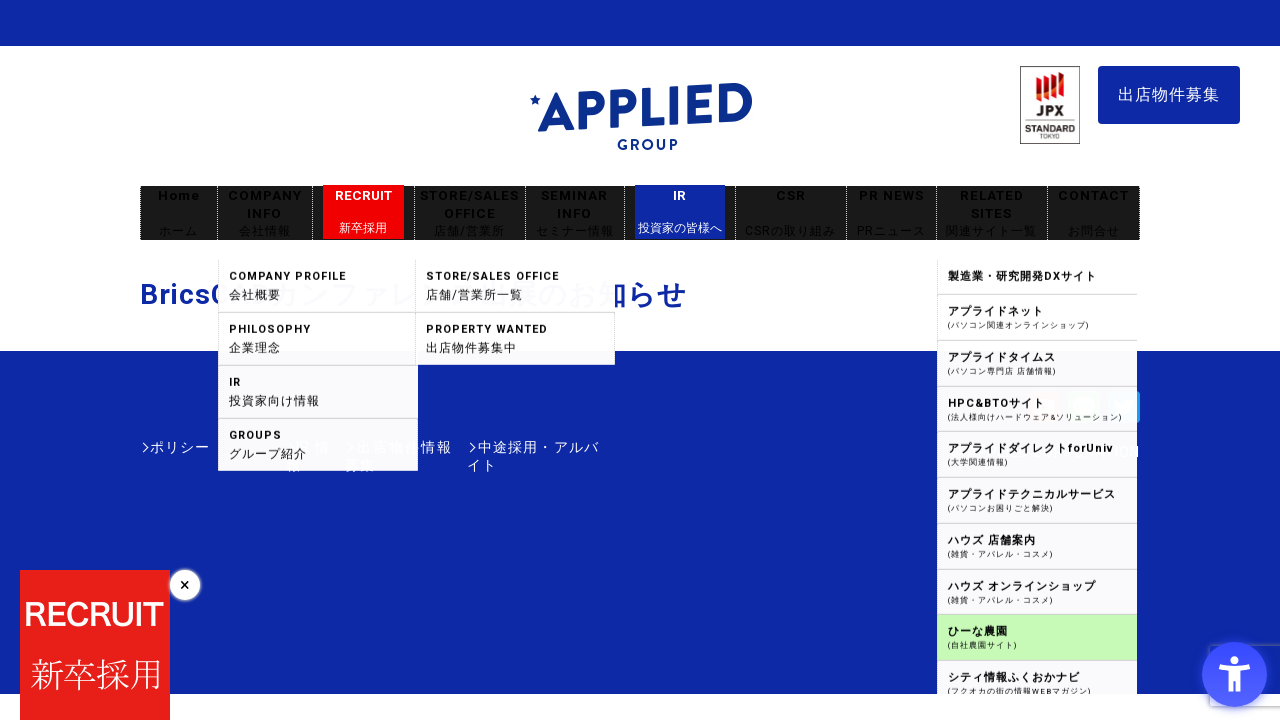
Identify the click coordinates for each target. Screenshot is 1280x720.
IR (680, 212)
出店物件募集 (1169, 94)
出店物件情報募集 (364, 447)
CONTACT (1093, 213)
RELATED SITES (992, 213)
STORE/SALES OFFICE (470, 213)
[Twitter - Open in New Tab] (1124, 413)
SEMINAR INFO (575, 213)
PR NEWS (891, 213)
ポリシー (180, 447)
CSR (791, 213)
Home (179, 213)
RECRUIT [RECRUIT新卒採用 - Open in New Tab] (363, 212)
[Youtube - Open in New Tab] (1044, 413)
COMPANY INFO (265, 213)
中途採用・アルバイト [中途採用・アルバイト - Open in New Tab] (524, 447)
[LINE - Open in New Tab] (1084, 413)
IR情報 (257, 447)
